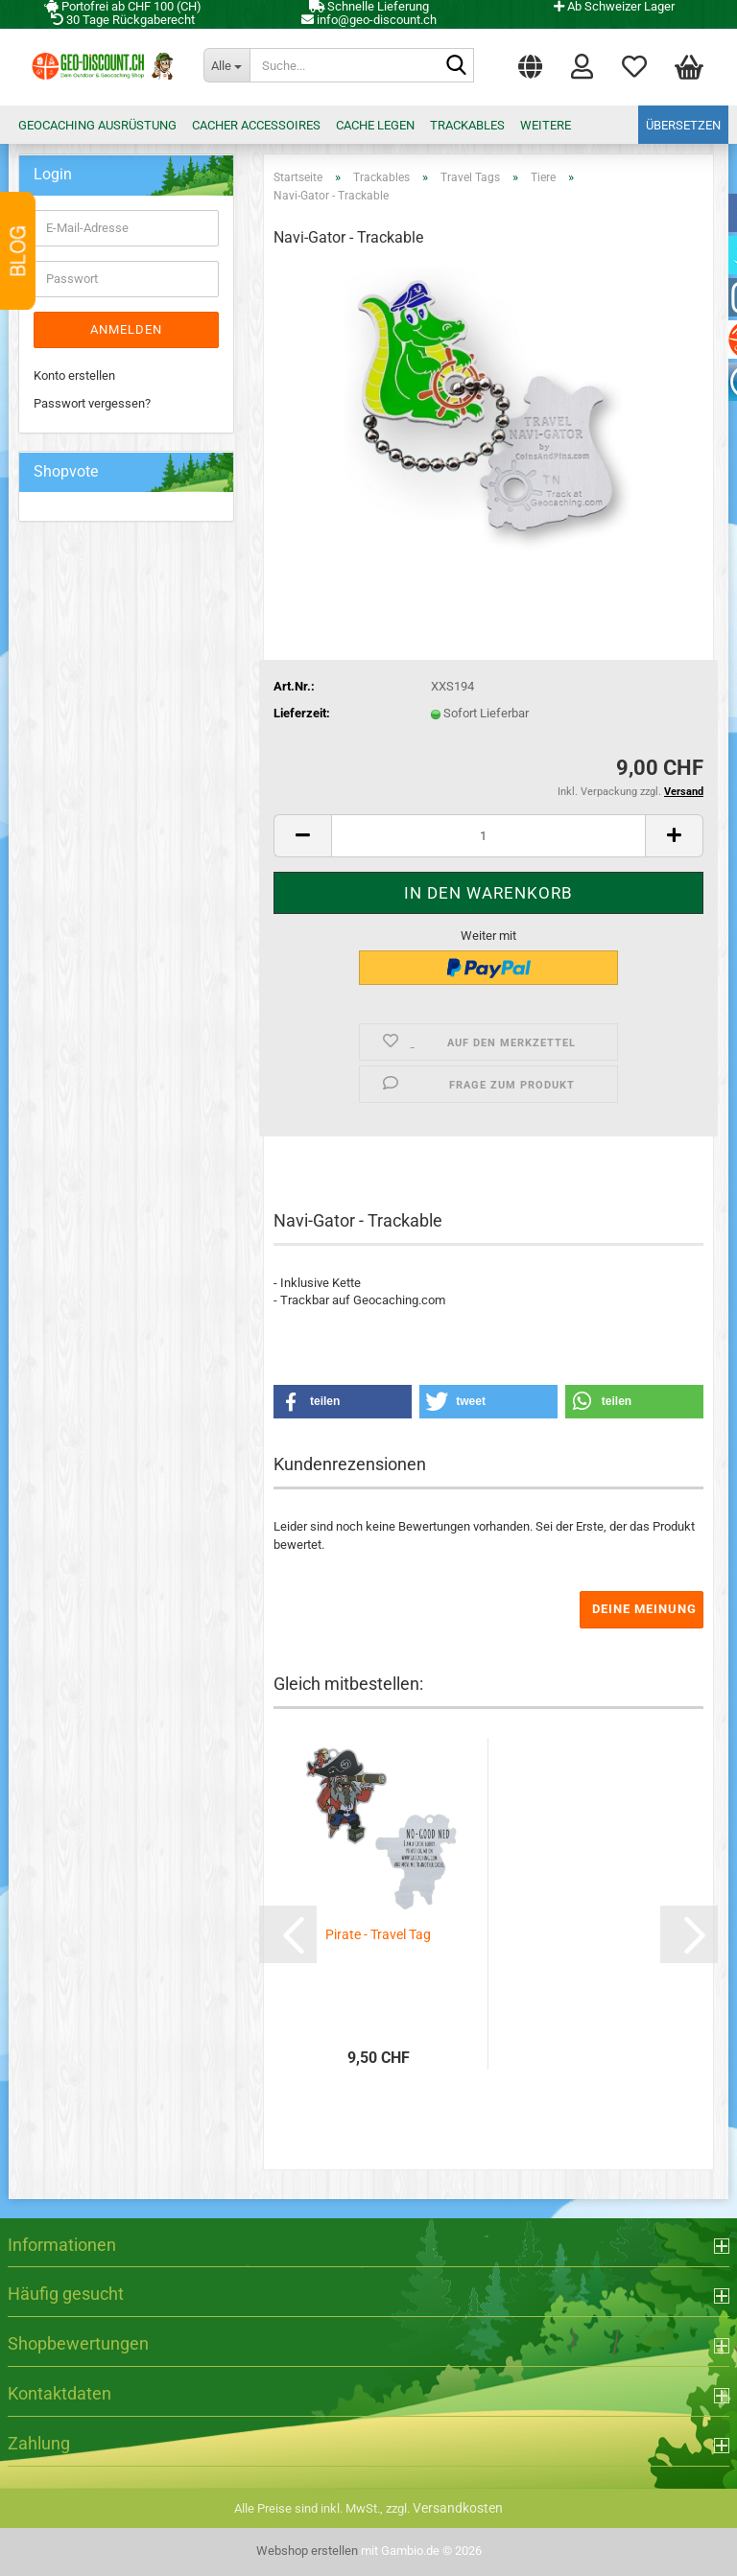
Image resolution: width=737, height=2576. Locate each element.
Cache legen (375, 125)
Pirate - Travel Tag (378, 1934)
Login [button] (582, 65)
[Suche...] (226, 65)
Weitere (545, 125)
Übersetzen (683, 125)
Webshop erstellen (307, 2550)
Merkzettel (634, 65)
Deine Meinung (644, 1609)
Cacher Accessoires (256, 125)
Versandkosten (458, 2508)
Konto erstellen (74, 375)
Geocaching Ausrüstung (97, 125)
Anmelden (126, 329)
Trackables (467, 125)
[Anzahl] (488, 835)
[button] (530, 62)
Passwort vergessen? (92, 403)
